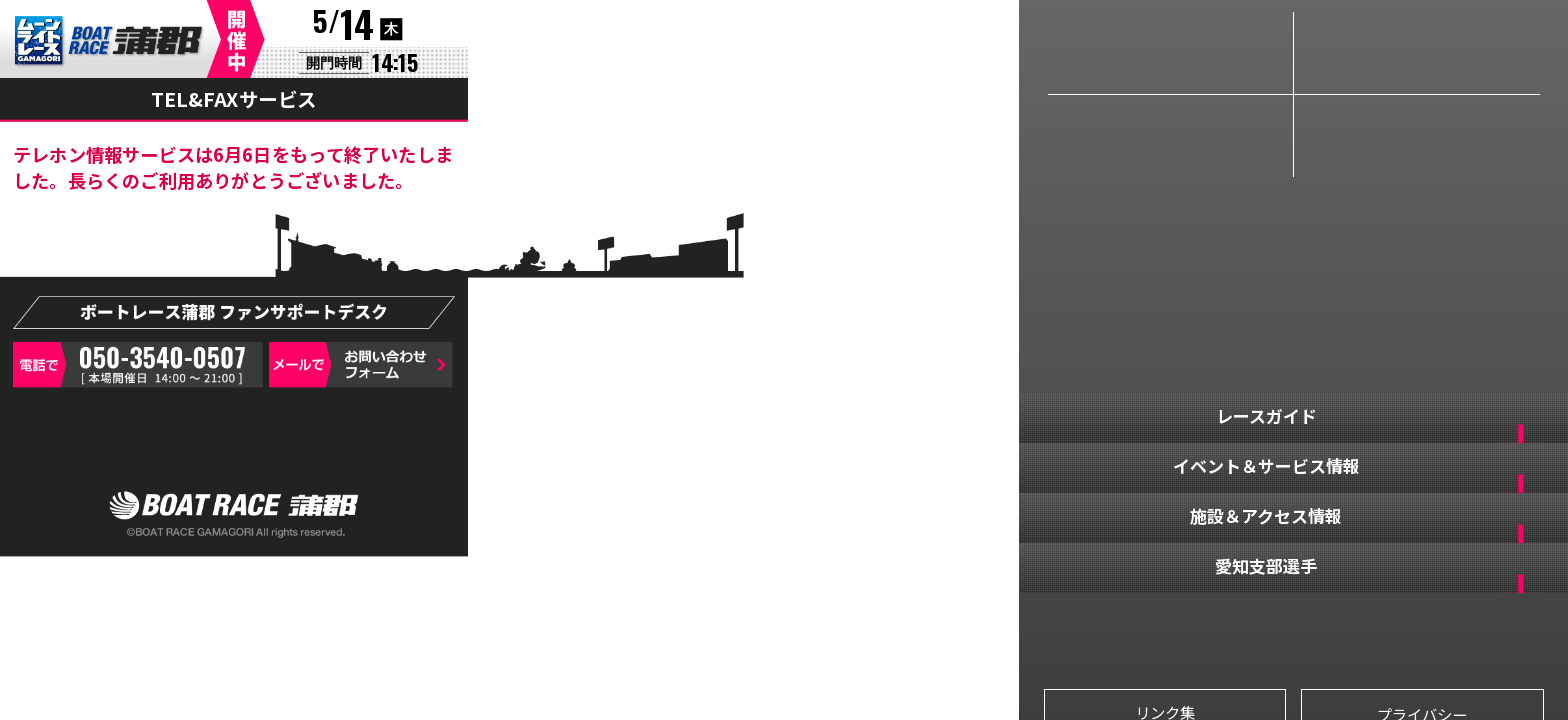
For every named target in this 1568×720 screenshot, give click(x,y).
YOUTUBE (1356, 633)
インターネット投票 (1417, 136)
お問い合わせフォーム (360, 365)
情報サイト (1417, 53)
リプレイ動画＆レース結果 (1170, 136)
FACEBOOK (1104, 633)
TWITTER (1230, 633)
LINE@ (1482, 633)
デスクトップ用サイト (234, 449)
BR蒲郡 (109, 42)
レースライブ (1170, 53)
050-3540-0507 (138, 365)
